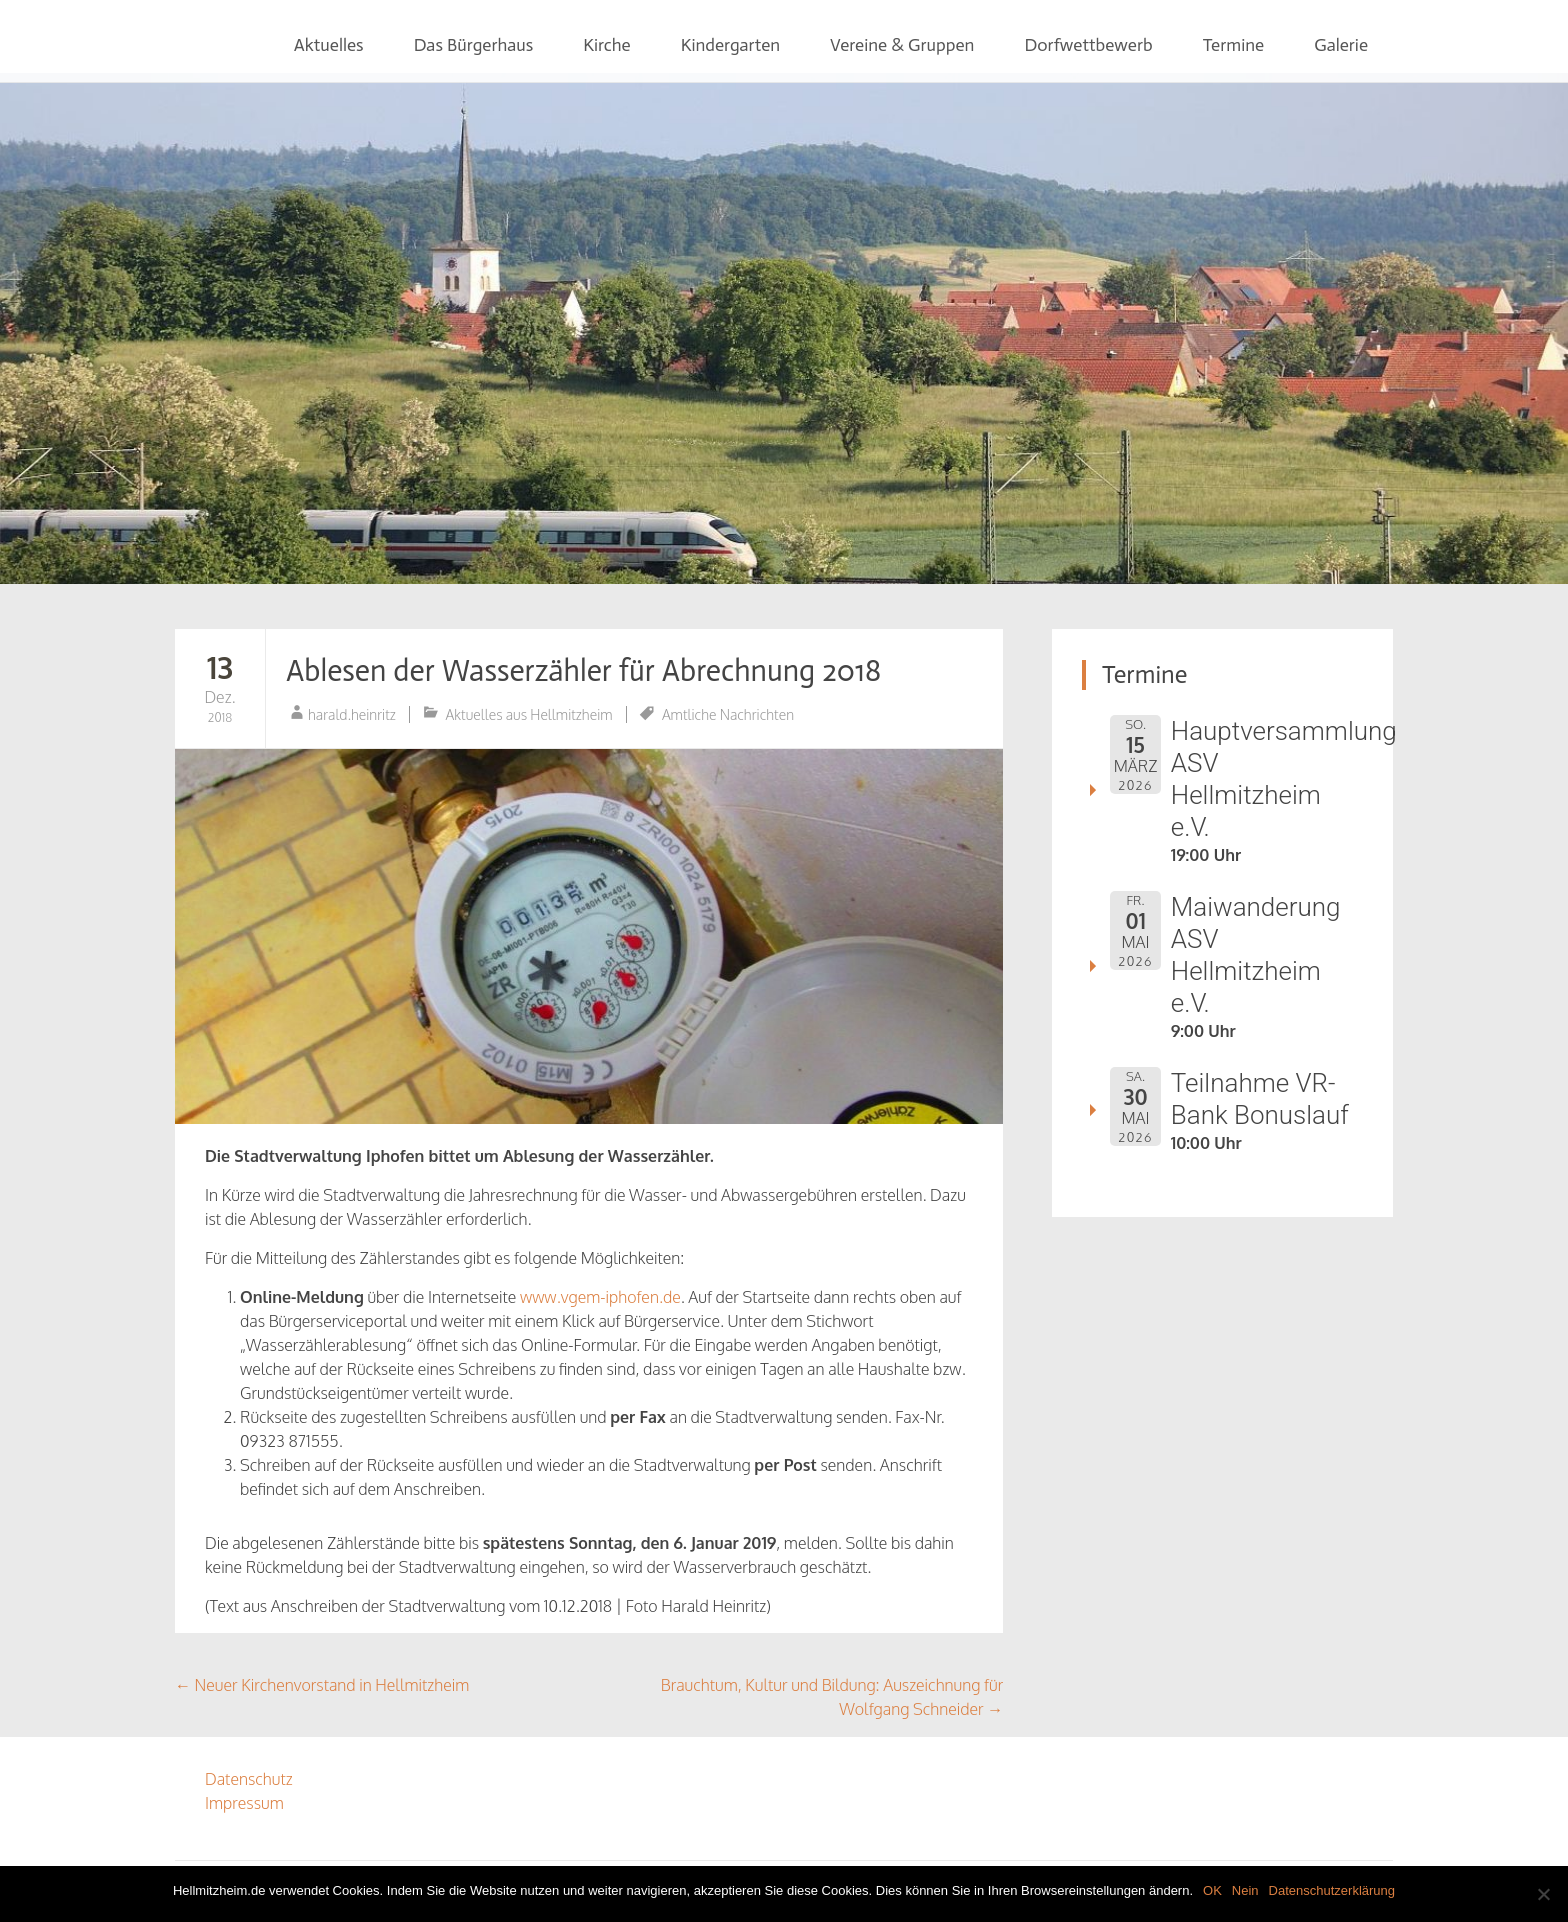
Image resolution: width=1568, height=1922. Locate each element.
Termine (1234, 45)
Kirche (606, 45)
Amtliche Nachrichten (728, 714)
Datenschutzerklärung (1332, 1890)
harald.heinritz (352, 714)
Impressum (244, 1803)
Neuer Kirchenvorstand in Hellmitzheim (322, 1685)
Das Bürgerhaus (474, 45)
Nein (1245, 1890)
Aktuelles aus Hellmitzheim (529, 714)
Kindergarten (730, 45)
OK (1212, 1890)
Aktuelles (329, 45)
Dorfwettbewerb (1088, 45)
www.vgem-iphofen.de (600, 1297)
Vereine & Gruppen (902, 45)
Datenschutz (249, 1779)
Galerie (1341, 45)
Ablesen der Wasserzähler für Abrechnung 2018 (583, 671)
